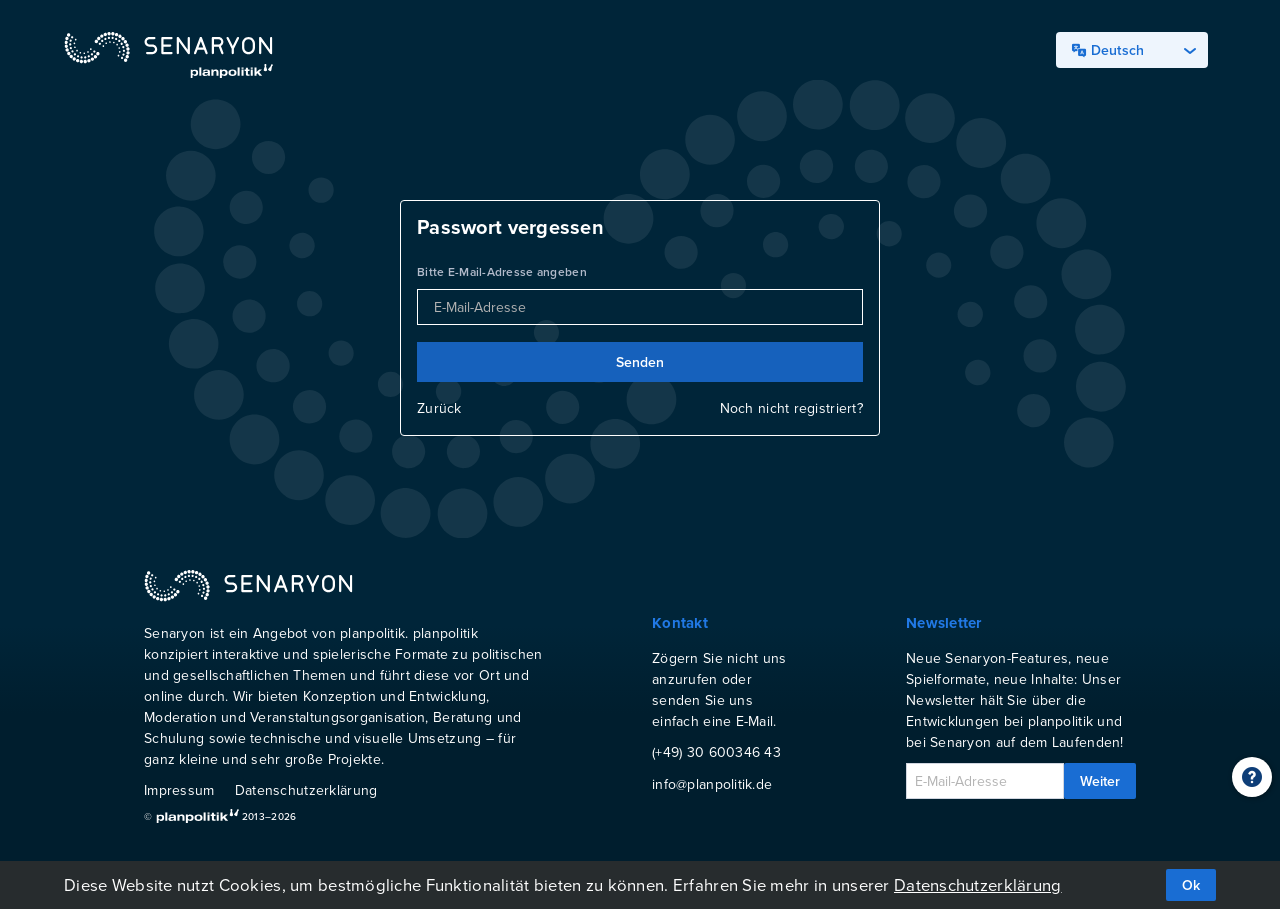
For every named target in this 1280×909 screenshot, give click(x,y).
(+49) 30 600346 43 (716, 752)
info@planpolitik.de (712, 784)
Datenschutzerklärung (306, 790)
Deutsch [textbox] (1108, 50)
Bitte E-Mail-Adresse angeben (502, 271)
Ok (1191, 885)
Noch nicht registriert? (791, 408)
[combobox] (1132, 50)
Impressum (179, 790)
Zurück (439, 408)
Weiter (1100, 781)
